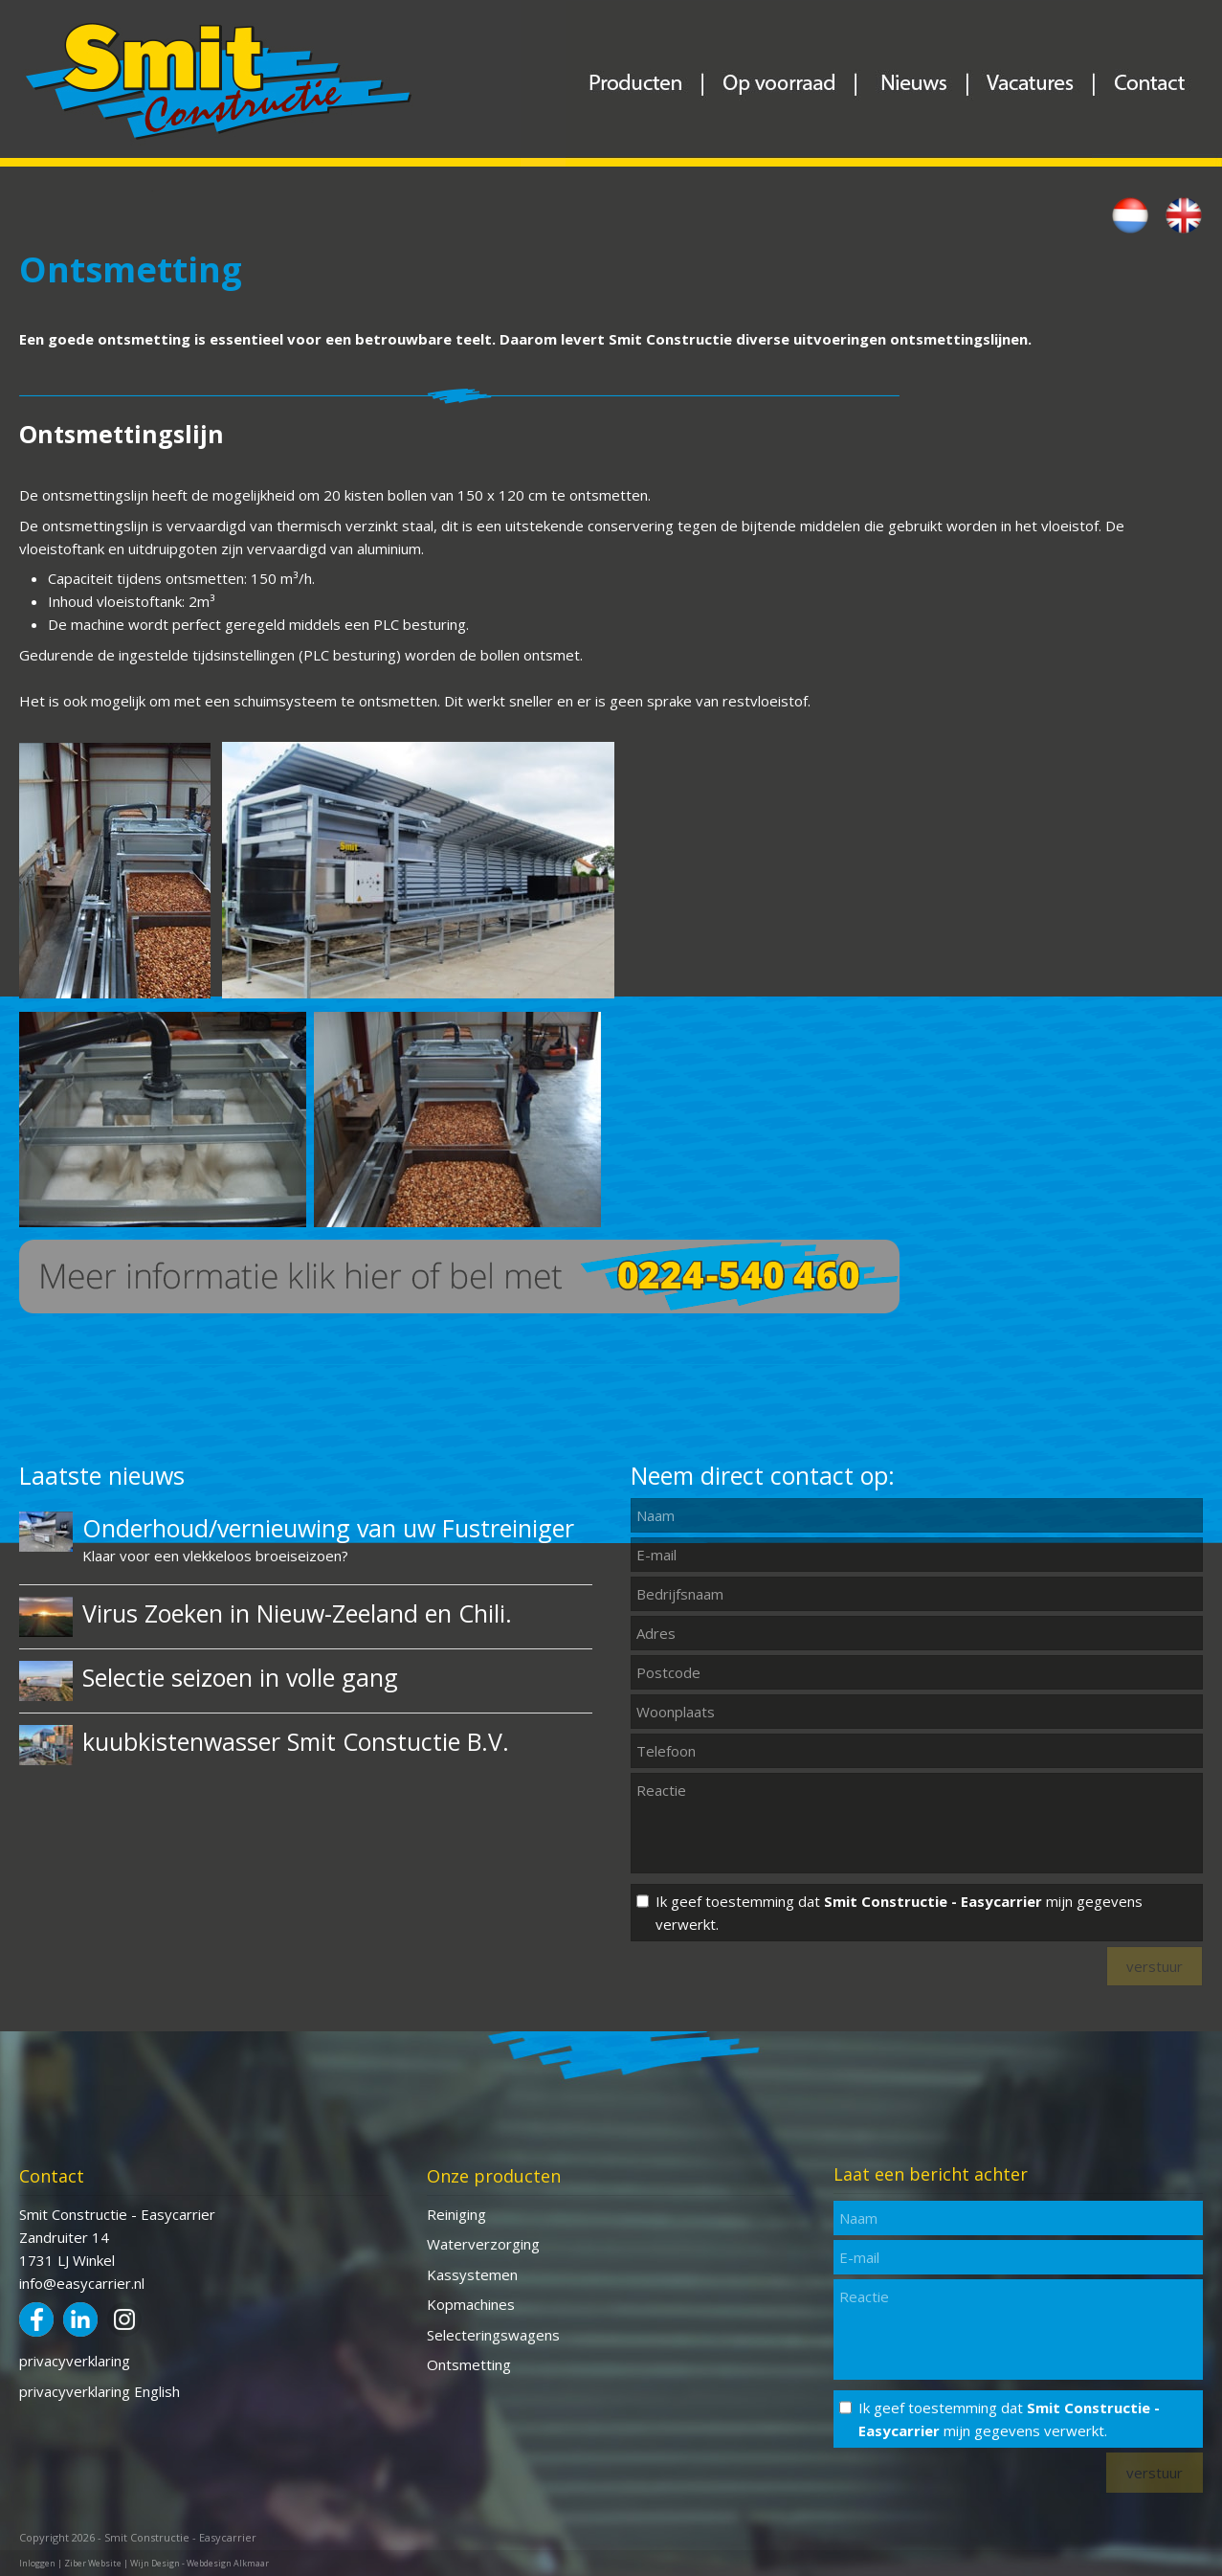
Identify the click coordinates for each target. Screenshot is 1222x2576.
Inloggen (37, 2563)
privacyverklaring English (99, 2391)
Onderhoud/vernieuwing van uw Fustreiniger (328, 1528)
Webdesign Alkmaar (228, 2563)
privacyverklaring (74, 2360)
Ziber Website (93, 2563)
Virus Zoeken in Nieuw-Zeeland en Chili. (297, 1613)
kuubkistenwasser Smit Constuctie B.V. (295, 1741)
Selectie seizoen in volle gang (240, 1677)
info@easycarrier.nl (81, 2283)
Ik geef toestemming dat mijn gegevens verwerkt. (899, 1913)
